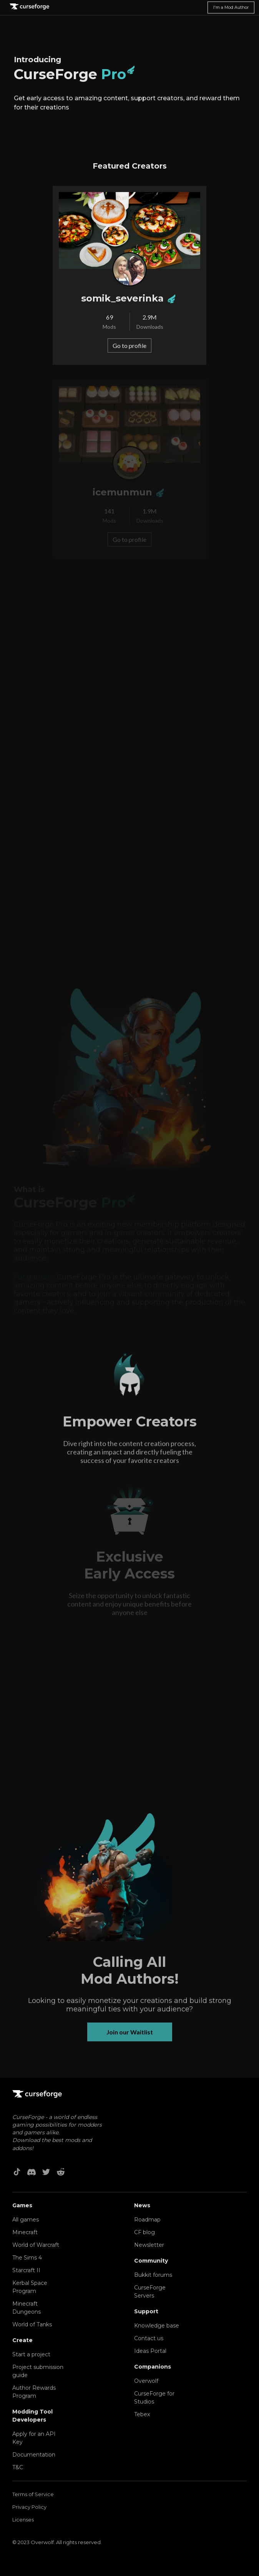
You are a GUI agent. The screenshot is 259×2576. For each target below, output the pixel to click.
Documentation (33, 2454)
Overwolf (146, 2380)
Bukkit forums (153, 2274)
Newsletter (149, 2244)
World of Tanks (32, 2324)
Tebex (142, 2414)
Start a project (31, 2354)
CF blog (144, 2232)
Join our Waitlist (129, 2036)
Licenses (23, 2519)
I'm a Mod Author (231, 7)
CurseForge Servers (150, 2291)
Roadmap (147, 2219)
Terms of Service (33, 2494)
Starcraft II (26, 2270)
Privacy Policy (29, 2507)
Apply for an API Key (34, 2437)
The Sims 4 (27, 2257)
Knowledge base (156, 2325)
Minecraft (25, 2232)
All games (25, 2219)
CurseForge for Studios (154, 2397)
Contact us (148, 2338)
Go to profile (129, 345)
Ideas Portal (150, 2350)
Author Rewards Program (34, 2391)
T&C (17, 2467)
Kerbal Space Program (29, 2286)
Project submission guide (37, 2371)
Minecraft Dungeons (26, 2307)
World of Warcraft (35, 2244)
